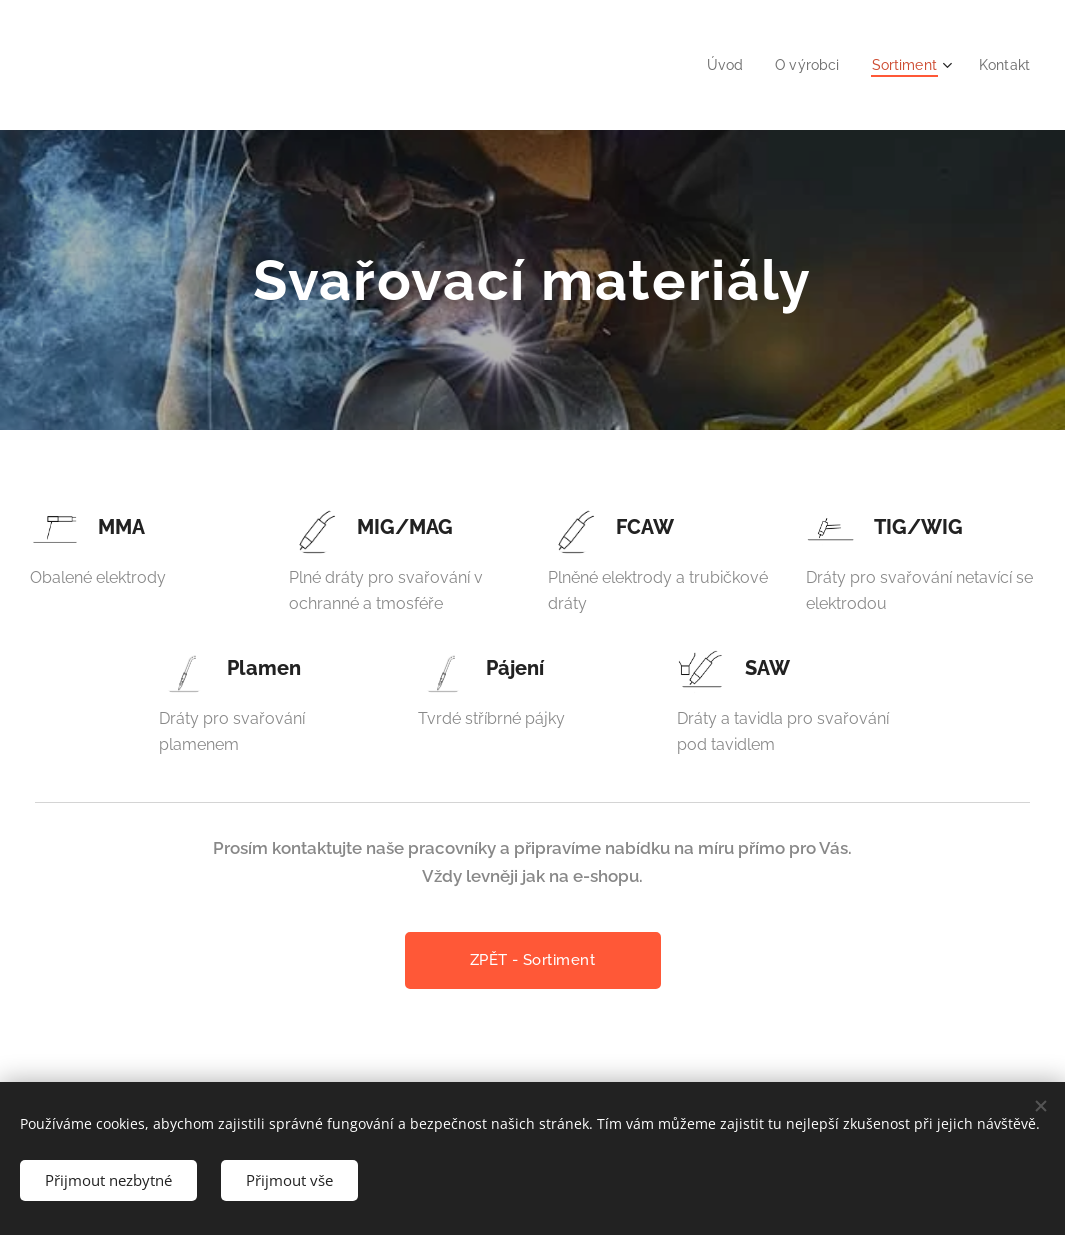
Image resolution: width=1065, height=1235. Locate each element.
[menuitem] (716, 65)
